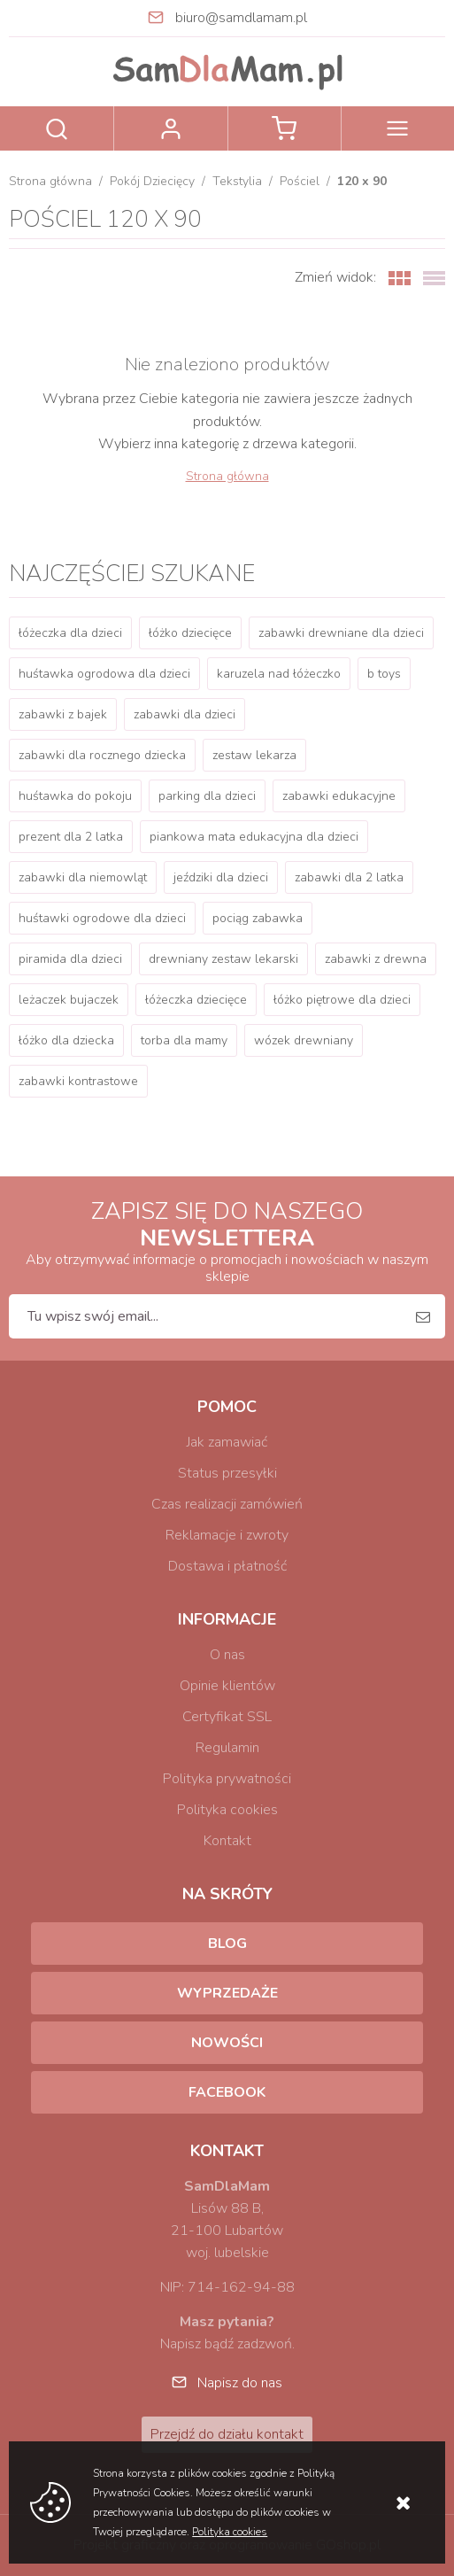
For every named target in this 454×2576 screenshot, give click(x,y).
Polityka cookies (227, 1809)
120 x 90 (362, 181)
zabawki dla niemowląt (83, 877)
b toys (384, 673)
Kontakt (227, 1841)
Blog (227, 1943)
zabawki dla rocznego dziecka (102, 755)
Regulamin (227, 1747)
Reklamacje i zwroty (227, 1535)
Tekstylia (237, 181)
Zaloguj (170, 128)
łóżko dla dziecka (66, 1040)
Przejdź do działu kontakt (227, 2434)
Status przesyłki (227, 1473)
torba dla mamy (184, 1040)
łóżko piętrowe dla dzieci (342, 999)
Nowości (227, 2042)
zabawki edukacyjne (339, 796)
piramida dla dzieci (70, 958)
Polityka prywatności (227, 1778)
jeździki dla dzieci (220, 877)
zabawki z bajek (63, 714)
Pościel (299, 181)
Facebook (227, 2092)
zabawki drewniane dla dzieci (341, 633)
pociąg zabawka (257, 918)
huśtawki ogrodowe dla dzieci (102, 918)
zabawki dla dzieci (184, 714)
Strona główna (50, 181)
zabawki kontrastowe (78, 1081)
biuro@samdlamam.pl (241, 18)
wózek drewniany (303, 1040)
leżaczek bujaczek (69, 999)
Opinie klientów (227, 1685)
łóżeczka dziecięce (196, 999)
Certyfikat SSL (227, 1716)
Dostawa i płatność (227, 1566)
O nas (227, 1654)
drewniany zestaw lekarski (223, 958)
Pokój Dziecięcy (152, 181)
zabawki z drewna (376, 958)
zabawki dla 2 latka (349, 877)
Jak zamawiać (227, 1442)
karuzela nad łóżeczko (279, 673)
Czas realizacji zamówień (227, 1504)
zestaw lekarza (254, 755)
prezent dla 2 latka (71, 836)
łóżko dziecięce (190, 633)
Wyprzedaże (227, 1993)
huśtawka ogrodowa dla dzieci (104, 673)
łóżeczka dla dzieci (70, 633)
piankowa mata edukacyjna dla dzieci (254, 836)
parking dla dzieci (207, 796)
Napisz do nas (239, 2383)
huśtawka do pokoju (75, 796)
